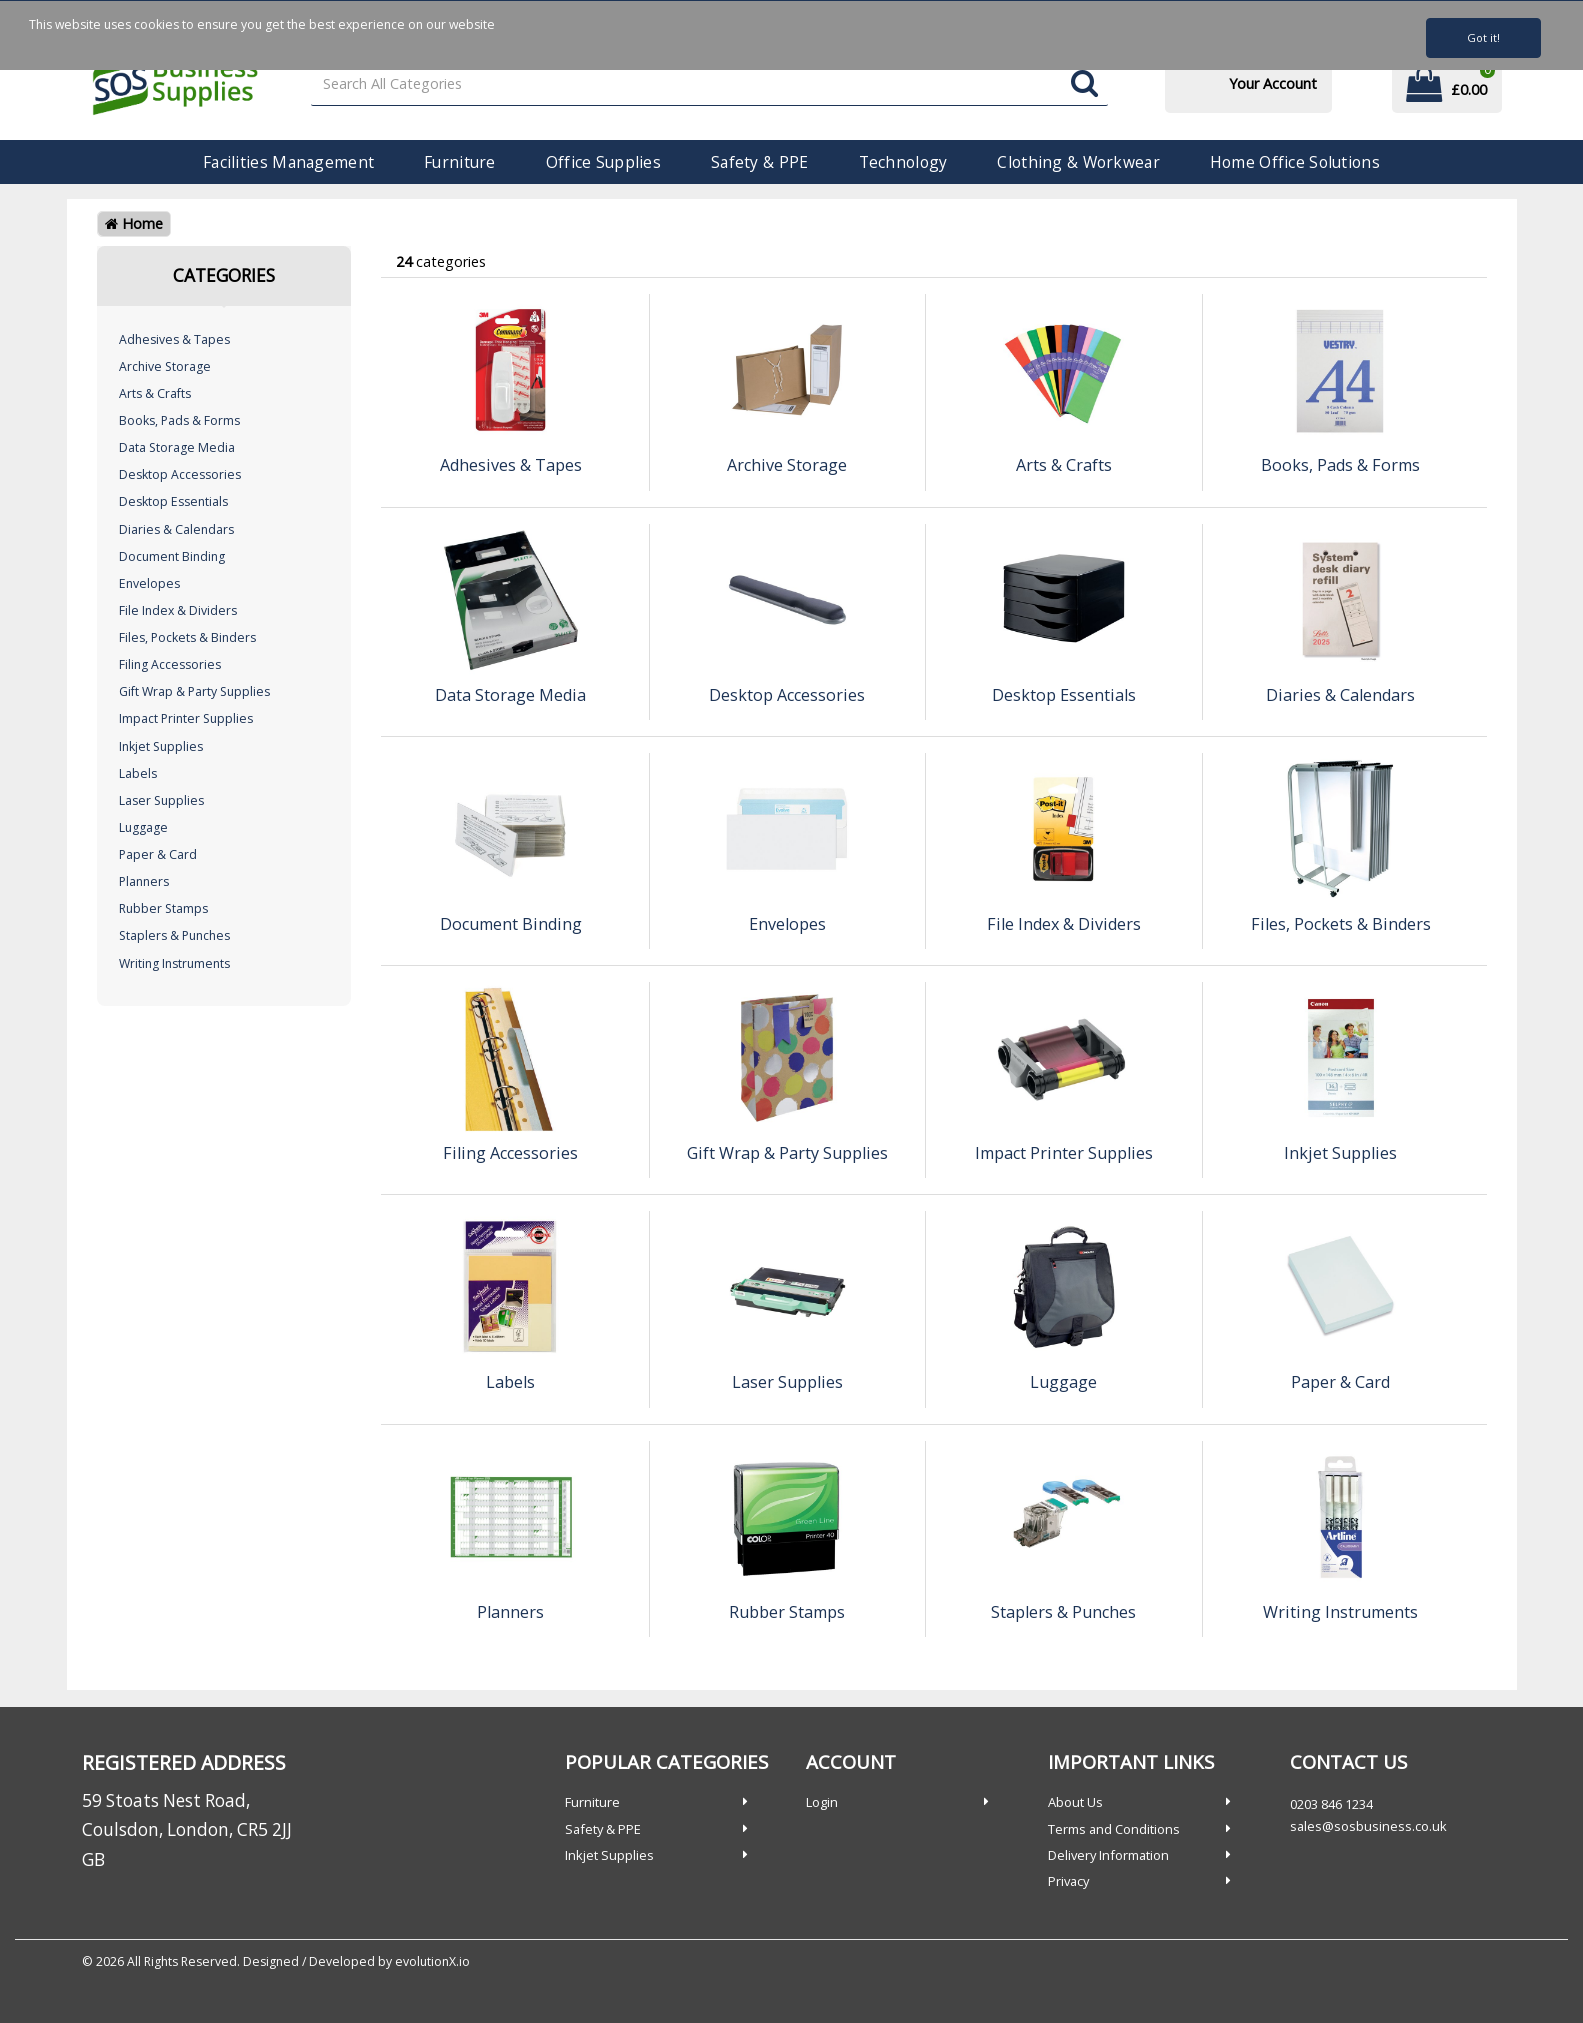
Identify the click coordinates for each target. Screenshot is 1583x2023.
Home (134, 223)
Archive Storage (165, 366)
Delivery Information (1108, 1855)
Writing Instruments (174, 963)
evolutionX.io (432, 1961)
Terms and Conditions (1114, 1829)
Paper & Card (158, 854)
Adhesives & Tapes (174, 339)
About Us (1075, 1802)
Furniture (460, 162)
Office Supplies (603, 162)
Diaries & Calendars (176, 529)
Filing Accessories (170, 664)
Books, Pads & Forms (179, 420)
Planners (144, 881)
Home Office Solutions (1295, 162)
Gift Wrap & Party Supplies (194, 691)
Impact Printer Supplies (186, 718)
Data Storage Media (177, 447)
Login (822, 1802)
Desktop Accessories (180, 474)
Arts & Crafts (155, 393)
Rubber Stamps (163, 908)
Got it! (1483, 37)
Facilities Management (288, 162)
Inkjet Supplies (161, 746)
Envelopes (149, 583)
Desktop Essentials (173, 501)
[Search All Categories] (709, 84)
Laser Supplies (161, 800)
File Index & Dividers (178, 610)
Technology (903, 162)
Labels (138, 773)
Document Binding (172, 556)
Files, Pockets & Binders (187, 637)
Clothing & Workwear (1078, 162)
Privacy (1068, 1881)
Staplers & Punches (174, 935)
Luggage (143, 827)
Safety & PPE (759, 162)
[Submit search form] (1084, 84)
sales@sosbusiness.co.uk (1368, 1826)
